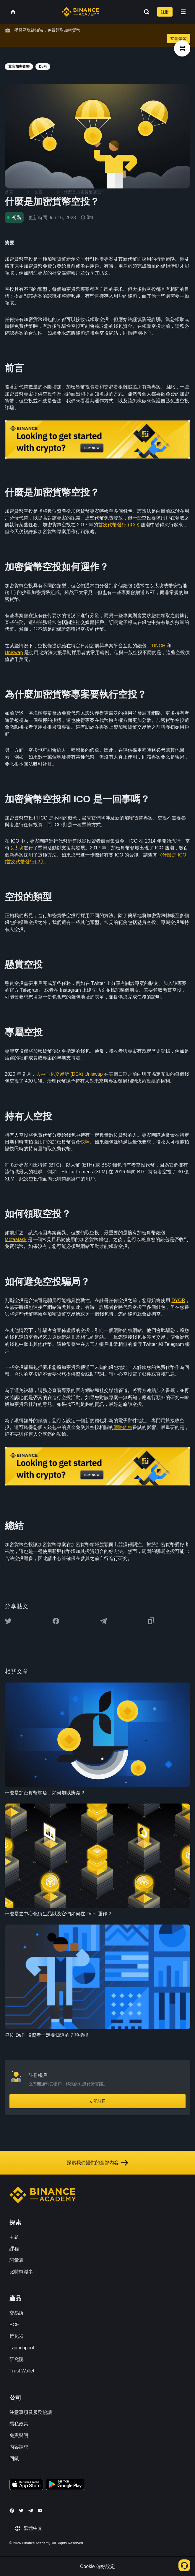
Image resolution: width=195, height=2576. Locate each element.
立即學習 (178, 38)
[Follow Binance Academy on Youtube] (40, 2510)
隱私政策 (18, 2423)
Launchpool (21, 2347)
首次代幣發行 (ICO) (118, 524)
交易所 (16, 2312)
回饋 (14, 2458)
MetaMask (16, 1239)
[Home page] (80, 12)
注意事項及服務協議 (30, 2412)
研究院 (16, 2359)
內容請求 (18, 2446)
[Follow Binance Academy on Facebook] (11, 2510)
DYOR (178, 1300)
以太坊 (16, 847)
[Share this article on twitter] (8, 1621)
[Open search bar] (144, 12)
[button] (183, 11)
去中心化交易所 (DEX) (59, 1074)
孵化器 (16, 2336)
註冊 (165, 11)
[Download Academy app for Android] (65, 2485)
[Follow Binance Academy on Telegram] (30, 2511)
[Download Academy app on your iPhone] (26, 2485)
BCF (14, 2324)
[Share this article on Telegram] (103, 1621)
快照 (85, 1141)
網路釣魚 (122, 1427)
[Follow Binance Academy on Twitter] (21, 2510)
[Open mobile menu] (183, 12)
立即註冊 (97, 2101)
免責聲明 (18, 2435)
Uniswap (14, 652)
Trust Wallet (21, 2370)
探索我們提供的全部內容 (97, 2163)
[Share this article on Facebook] (55, 1621)
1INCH (158, 645)
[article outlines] (182, 48)
